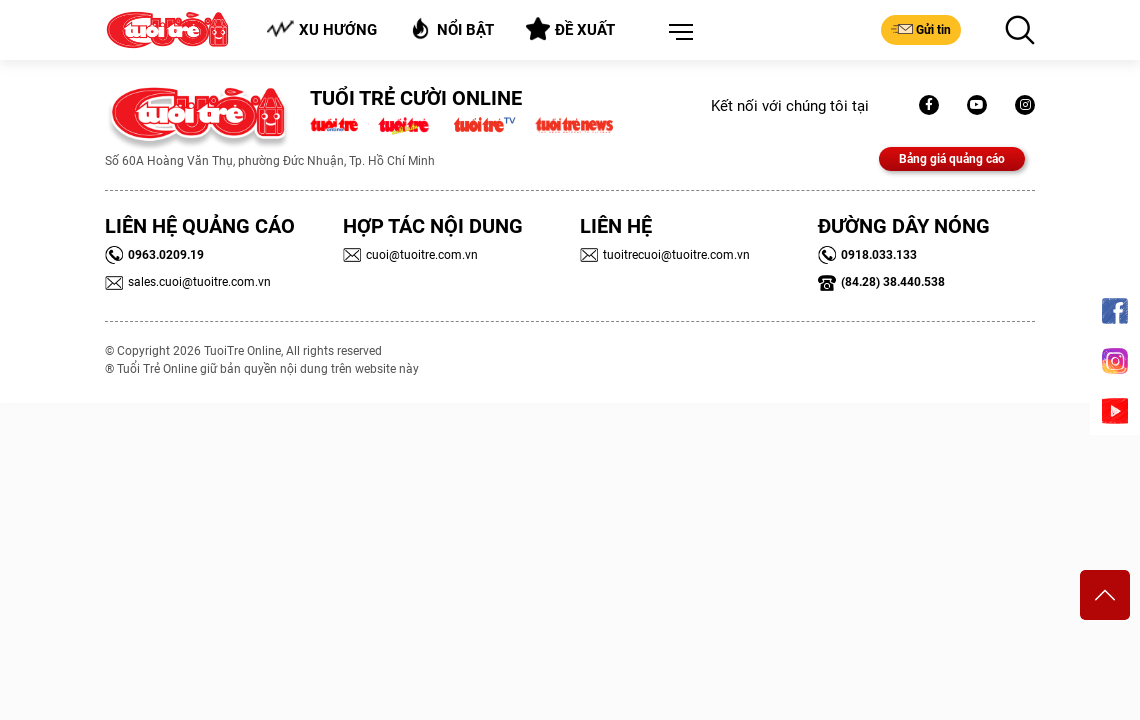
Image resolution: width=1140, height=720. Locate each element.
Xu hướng (321, 29)
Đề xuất (570, 29)
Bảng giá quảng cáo (952, 159)
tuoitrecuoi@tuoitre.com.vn (665, 255)
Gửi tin (921, 29)
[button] (677, 33)
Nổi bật (451, 28)
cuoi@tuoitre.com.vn (410, 255)
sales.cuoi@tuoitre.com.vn (188, 282)
